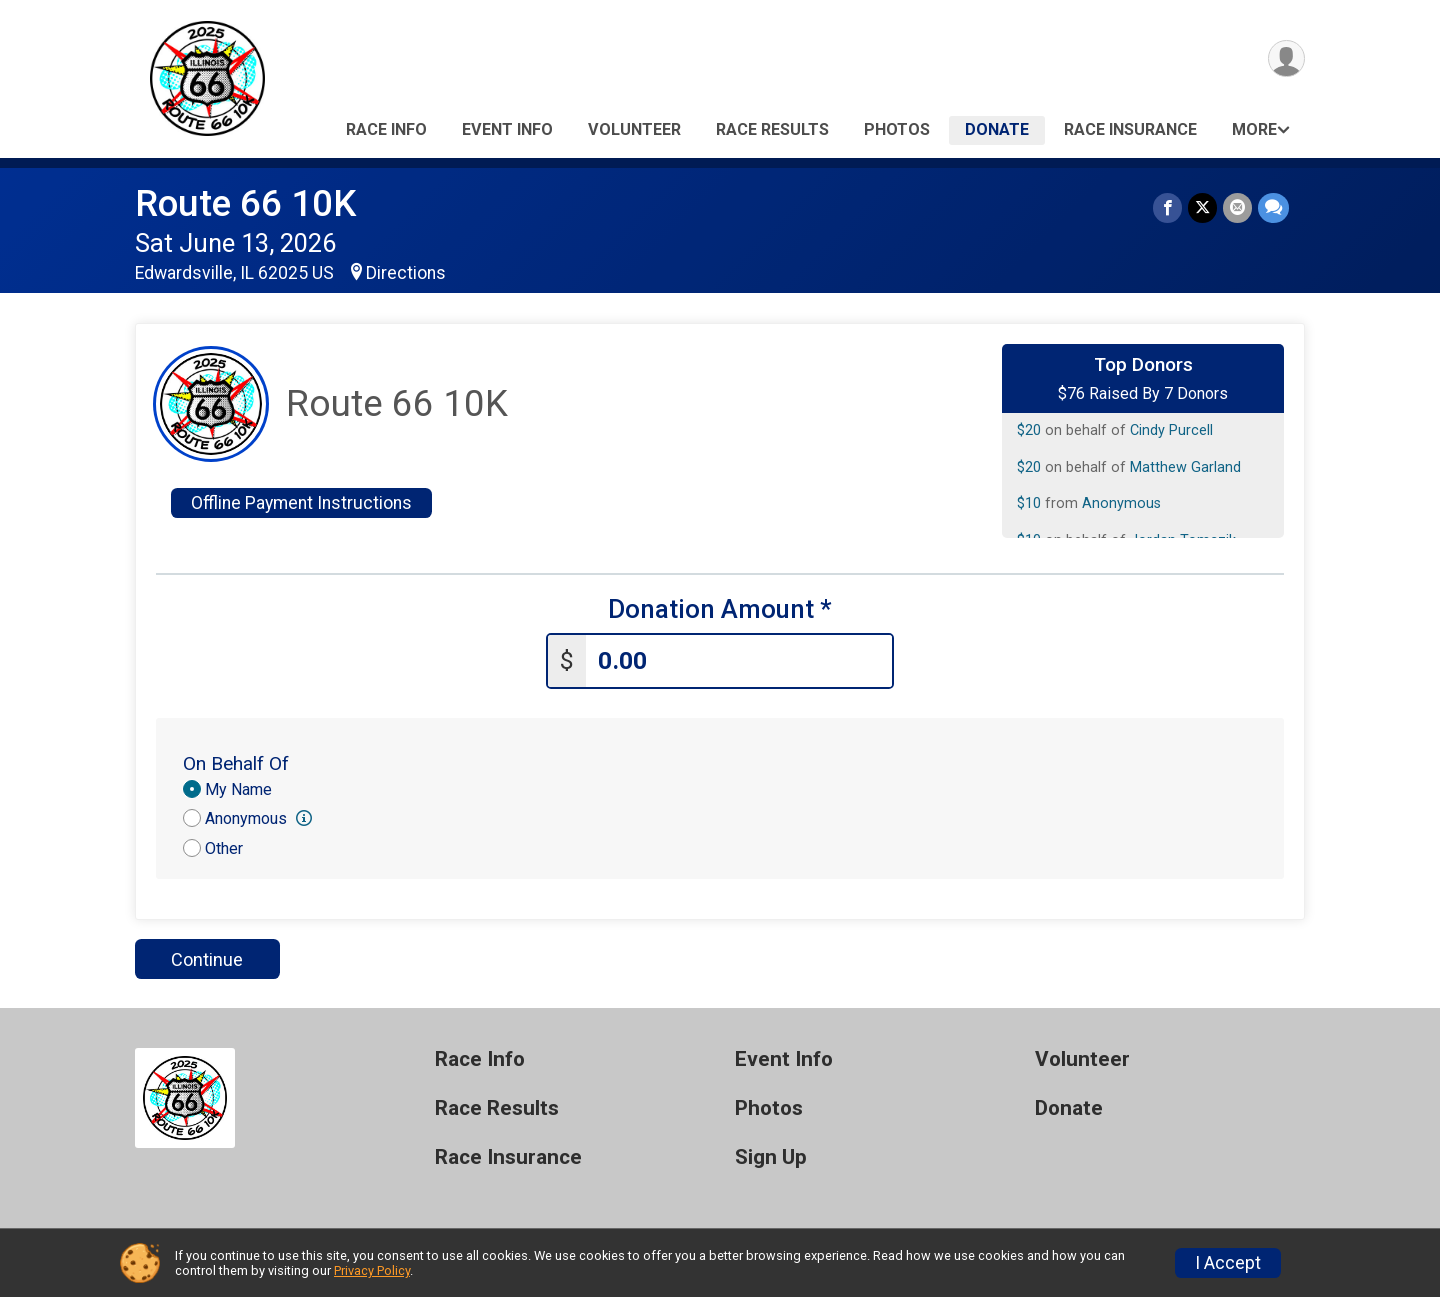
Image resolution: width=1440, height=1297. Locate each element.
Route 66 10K (245, 203)
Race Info (386, 129)
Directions (406, 273)
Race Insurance (1130, 129)
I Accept (1228, 1263)
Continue (207, 959)
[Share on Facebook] (1167, 207)
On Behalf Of (236, 763)
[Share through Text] (1273, 207)
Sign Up (771, 1157)
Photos (897, 129)
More (1254, 129)
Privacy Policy (372, 1270)
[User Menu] (1286, 58)
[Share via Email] (1237, 207)
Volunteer (634, 129)
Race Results (772, 129)
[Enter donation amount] (739, 661)
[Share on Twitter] (1202, 207)
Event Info (507, 129)
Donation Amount (720, 609)
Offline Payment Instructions (301, 503)
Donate (997, 129)
